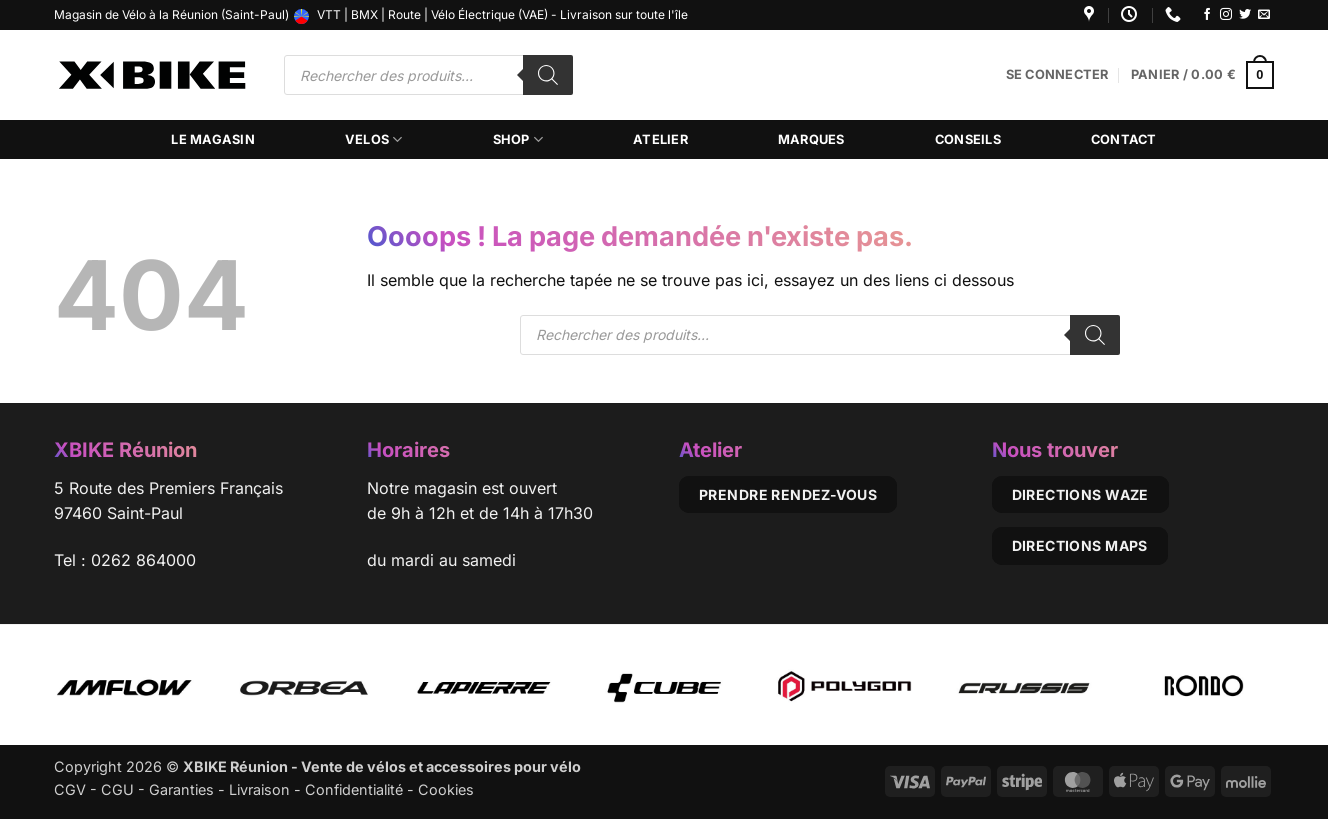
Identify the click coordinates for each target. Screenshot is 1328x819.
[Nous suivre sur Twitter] (1245, 15)
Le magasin (213, 139)
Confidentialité (354, 789)
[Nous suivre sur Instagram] (1226, 15)
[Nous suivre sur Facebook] (1207, 15)
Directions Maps (1080, 545)
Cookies (446, 789)
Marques (811, 139)
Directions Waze (1080, 494)
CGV (70, 789)
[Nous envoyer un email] (1264, 15)
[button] (1057, 75)
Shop (518, 139)
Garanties (181, 789)
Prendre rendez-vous (788, 494)
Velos (374, 139)
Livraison (259, 789)
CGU (117, 789)
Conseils (968, 139)
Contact (1124, 139)
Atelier (660, 139)
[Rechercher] (548, 75)
